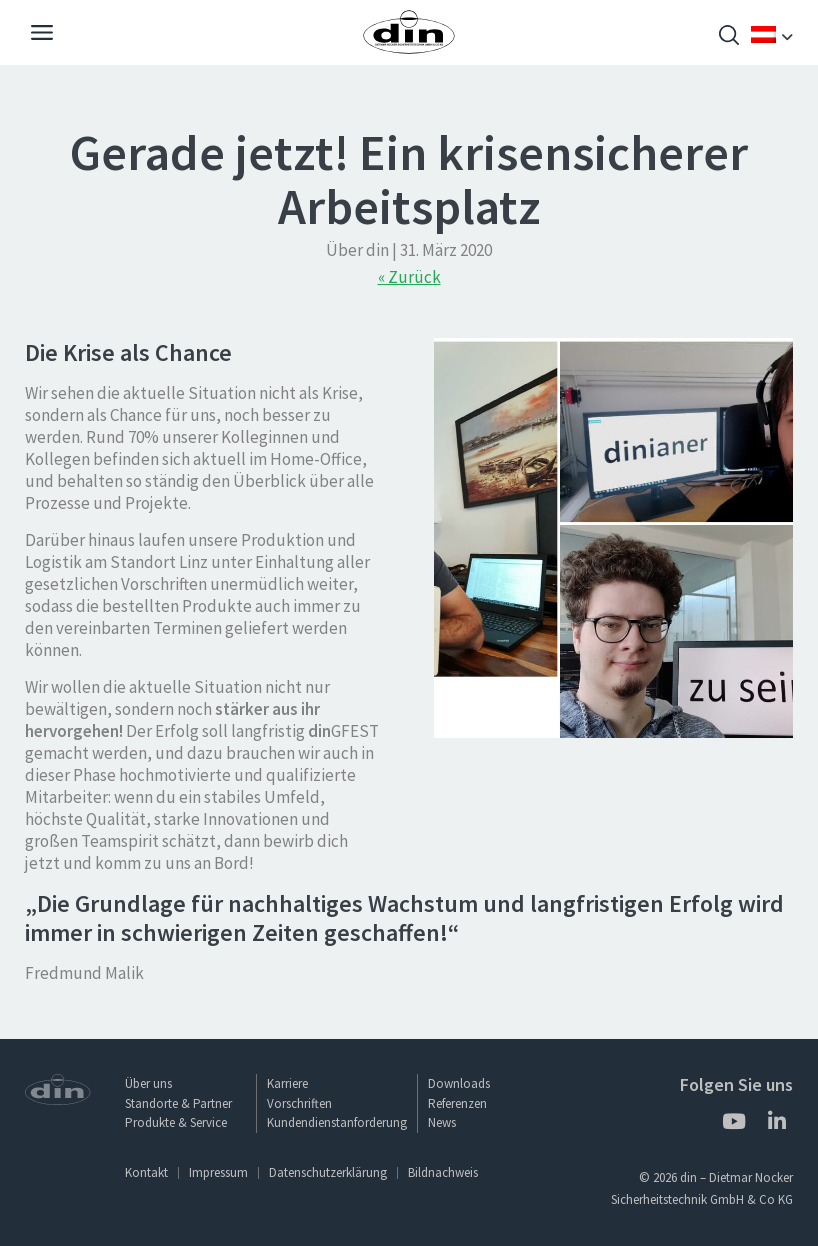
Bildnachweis (443, 1172)
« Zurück (409, 277)
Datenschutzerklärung (328, 1172)
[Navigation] (42, 35)
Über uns (148, 1083)
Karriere (287, 1083)
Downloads (459, 1083)
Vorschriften (299, 1103)
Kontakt (146, 1172)
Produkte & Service (176, 1122)
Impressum (218, 1172)
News (442, 1122)
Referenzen (457, 1103)
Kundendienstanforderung (337, 1122)
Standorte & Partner (178, 1103)
